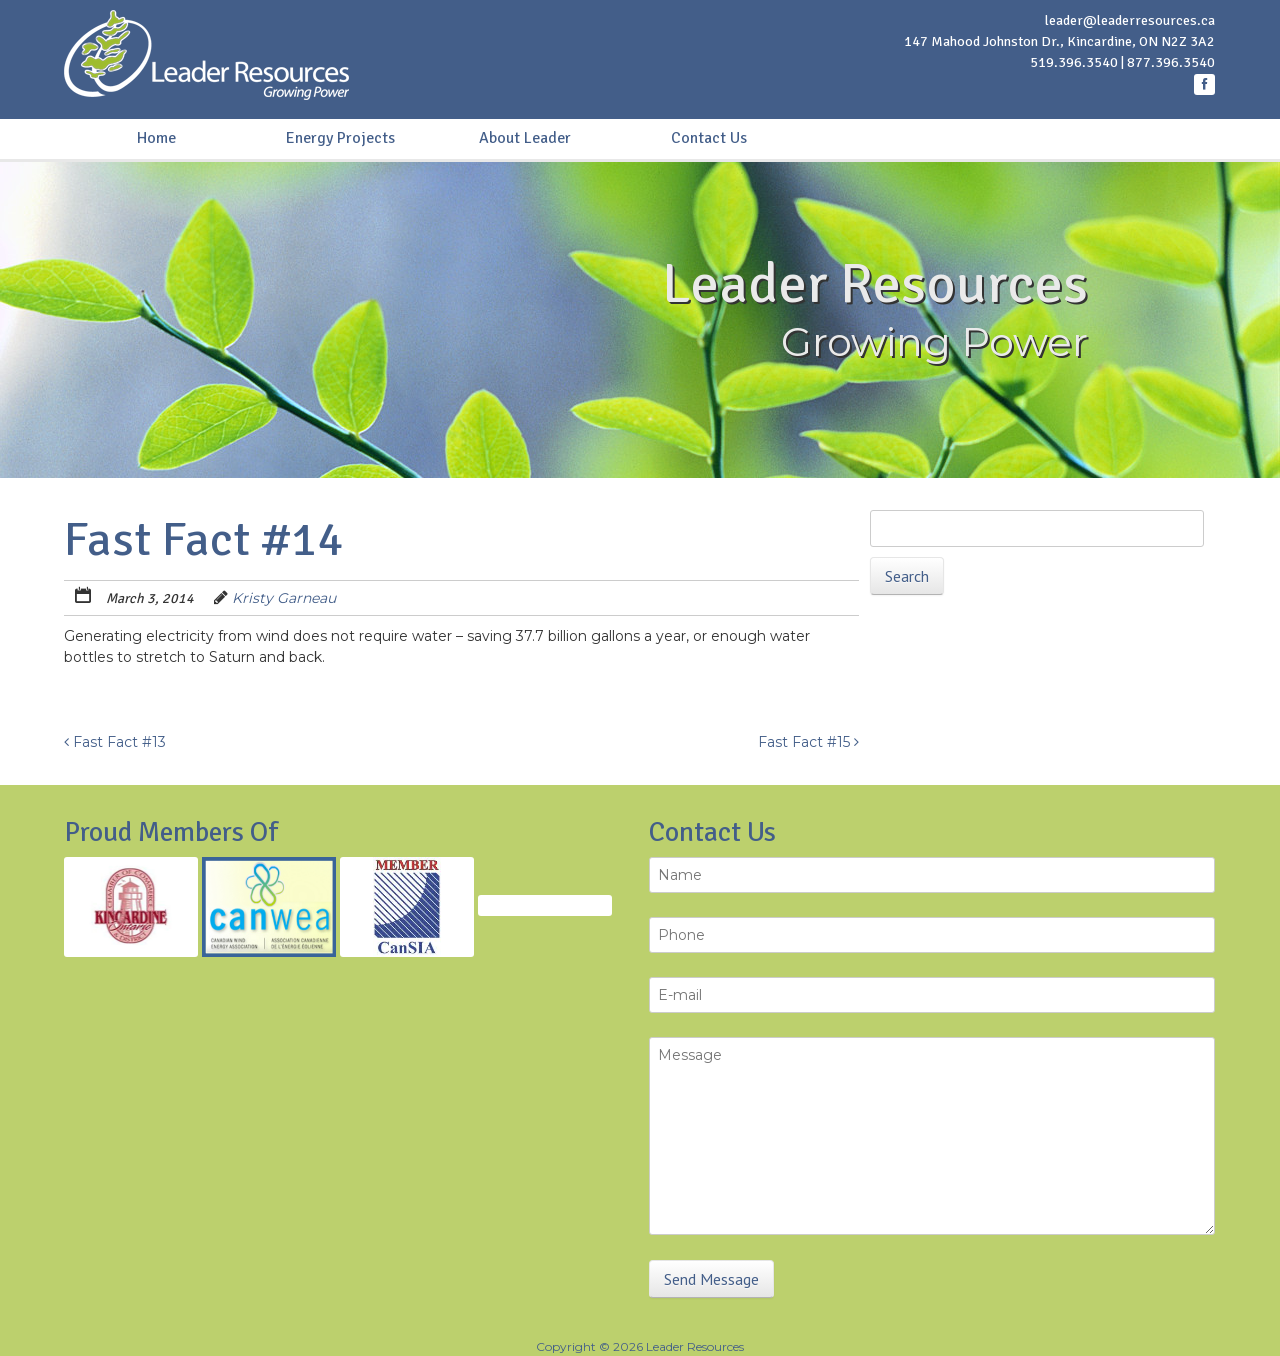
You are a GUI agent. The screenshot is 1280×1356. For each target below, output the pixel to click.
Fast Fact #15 (808, 742)
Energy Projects (340, 138)
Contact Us (709, 138)
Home (156, 138)
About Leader (525, 138)
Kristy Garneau (284, 598)
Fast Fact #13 (115, 742)
